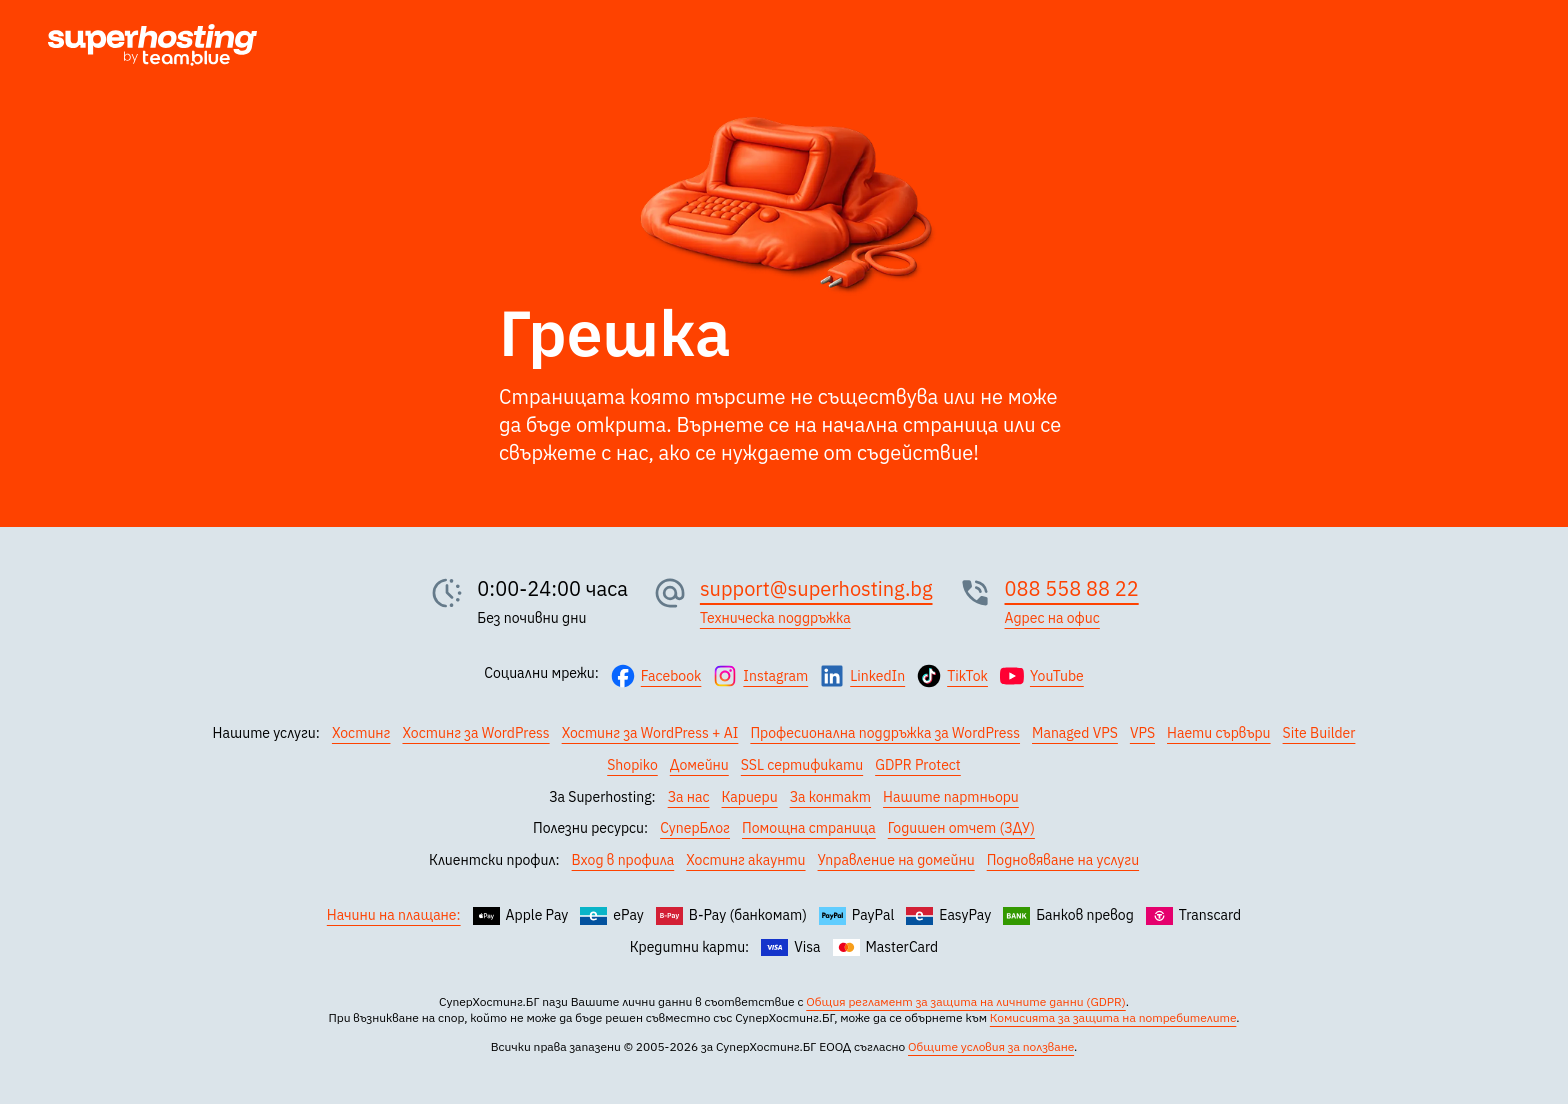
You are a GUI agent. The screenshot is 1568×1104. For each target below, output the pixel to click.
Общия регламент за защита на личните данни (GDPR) (965, 1001)
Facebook (671, 676)
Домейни (699, 765)
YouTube (1057, 676)
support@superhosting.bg (816, 588)
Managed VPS (1075, 733)
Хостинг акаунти (745, 860)
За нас (689, 797)
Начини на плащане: (394, 915)
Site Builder (1319, 733)
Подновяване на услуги (1063, 860)
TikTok (967, 676)
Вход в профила (623, 860)
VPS (1142, 733)
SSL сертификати (802, 765)
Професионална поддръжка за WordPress (885, 733)
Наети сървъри (1219, 733)
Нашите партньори (951, 797)
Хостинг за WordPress (475, 733)
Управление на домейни (896, 860)
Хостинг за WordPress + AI (650, 733)
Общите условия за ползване (991, 1046)
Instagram (775, 676)
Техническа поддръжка (775, 618)
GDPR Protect (918, 765)
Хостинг (361, 733)
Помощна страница (809, 828)
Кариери (750, 797)
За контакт (830, 797)
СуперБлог (695, 828)
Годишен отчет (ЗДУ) (961, 828)
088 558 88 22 (1072, 588)
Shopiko (632, 765)
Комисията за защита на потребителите (1113, 1017)
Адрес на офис (1052, 618)
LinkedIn (877, 676)
